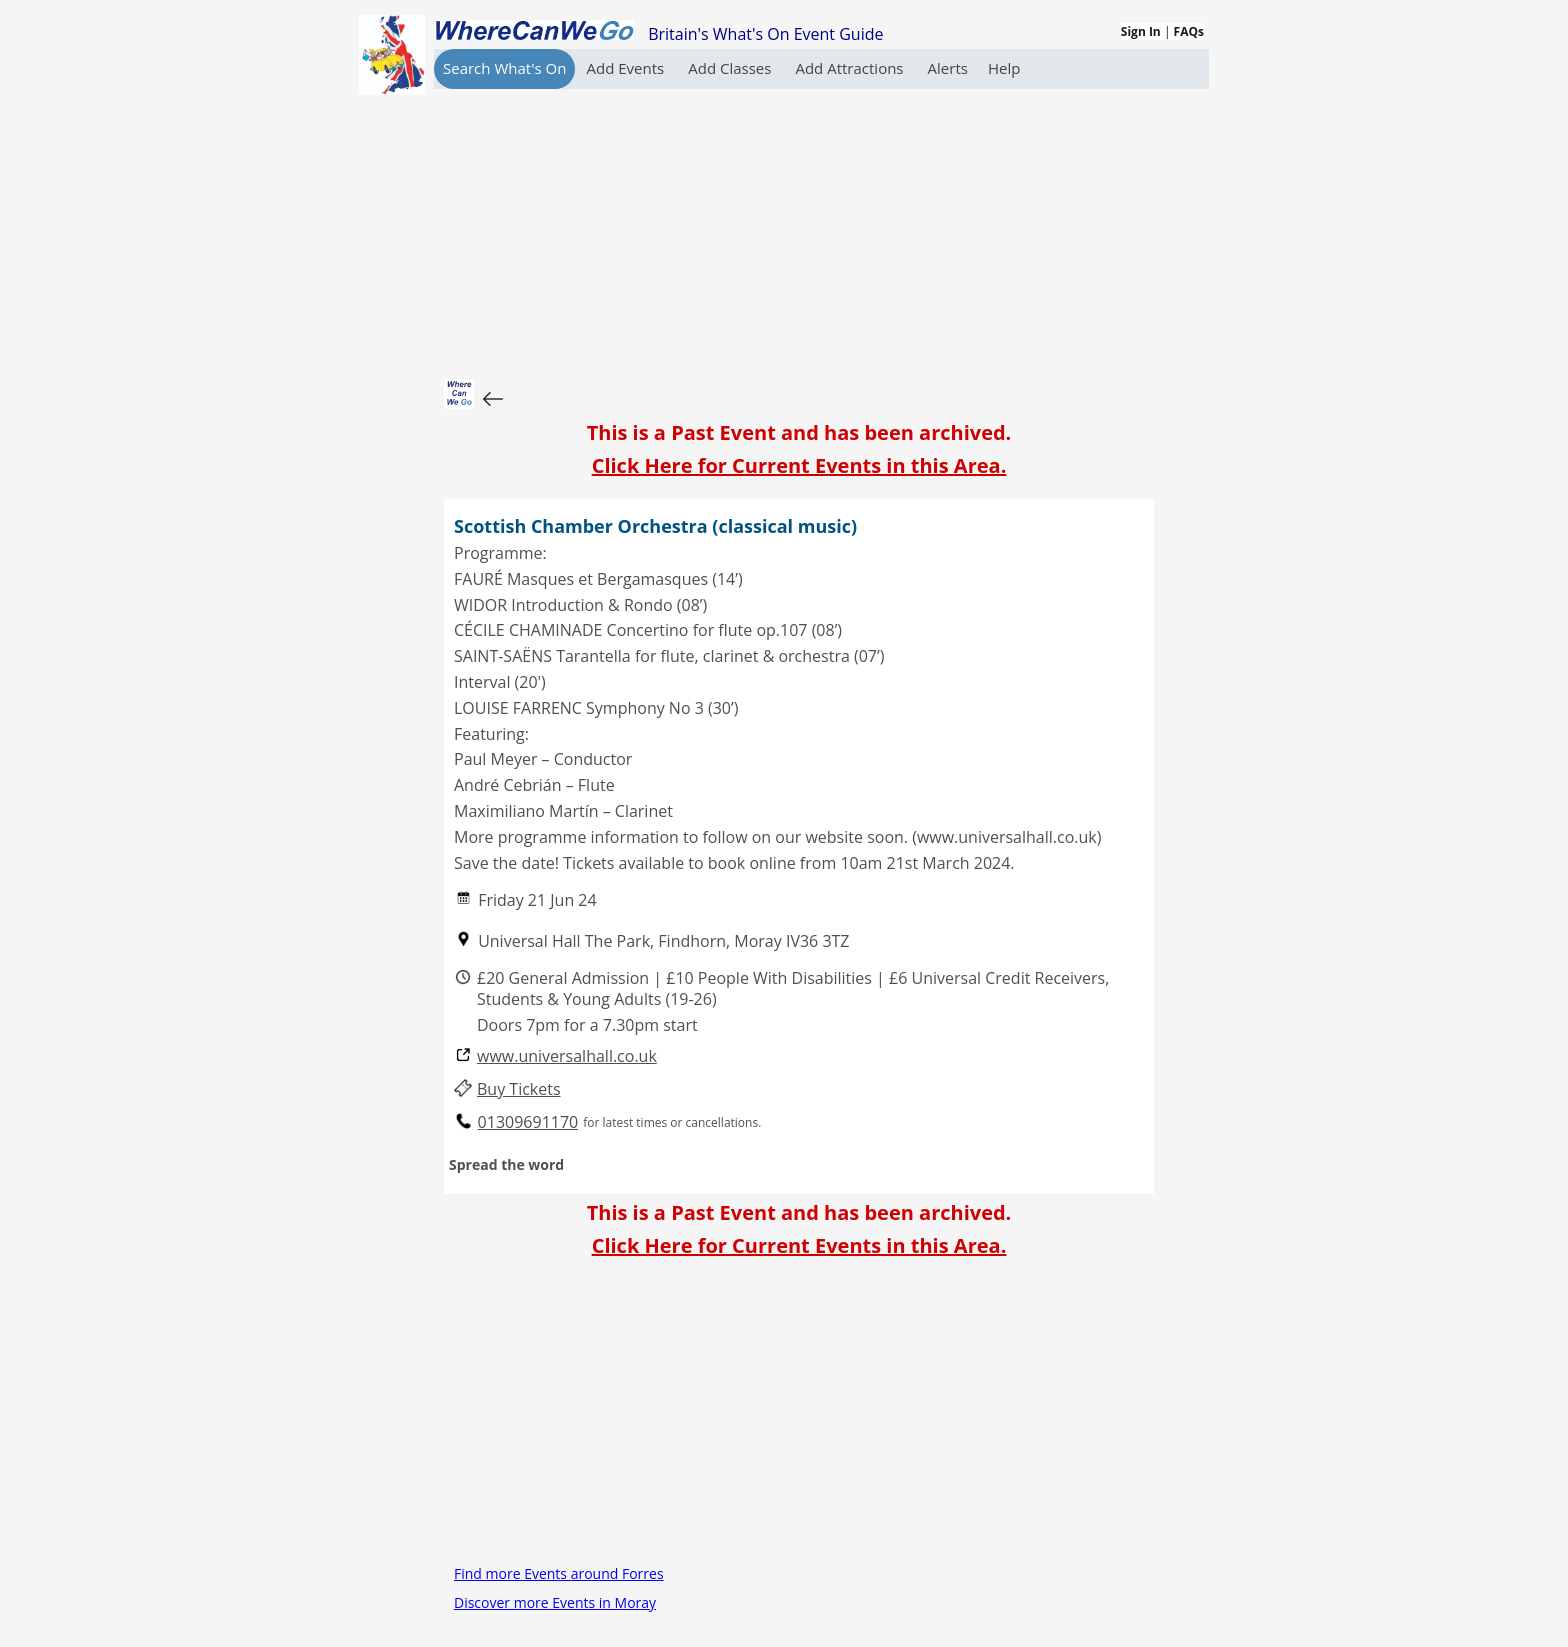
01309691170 (528, 1122)
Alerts (948, 68)
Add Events (627, 68)
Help (1004, 68)
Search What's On (504, 68)
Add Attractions (851, 68)
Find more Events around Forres (559, 1573)
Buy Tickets (519, 1089)
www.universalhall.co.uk (567, 1056)
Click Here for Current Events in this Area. (799, 465)
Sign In (1141, 31)
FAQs (1189, 31)
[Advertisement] (799, 229)
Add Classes (731, 68)
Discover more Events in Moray (555, 1602)
